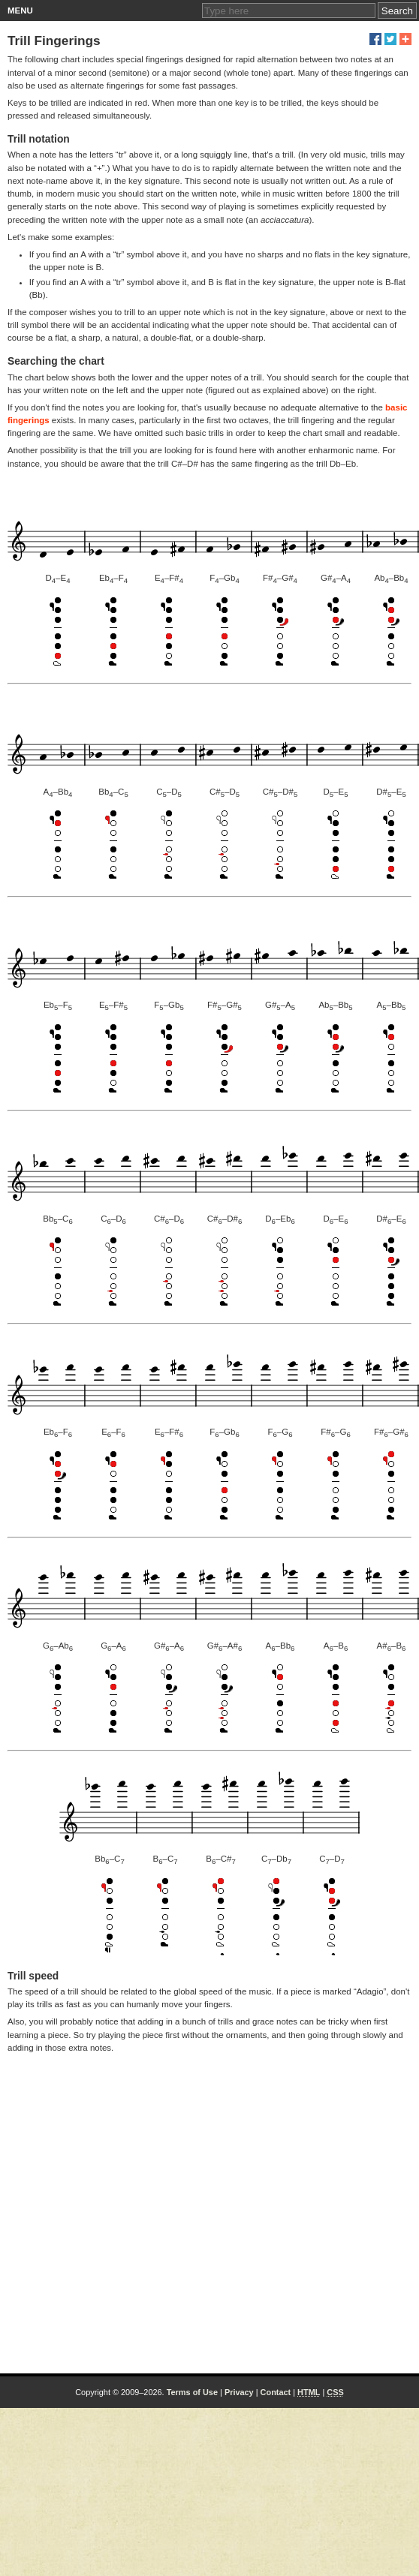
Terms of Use (192, 2392)
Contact (276, 2392)
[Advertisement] (141, 2210)
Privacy (239, 2392)
